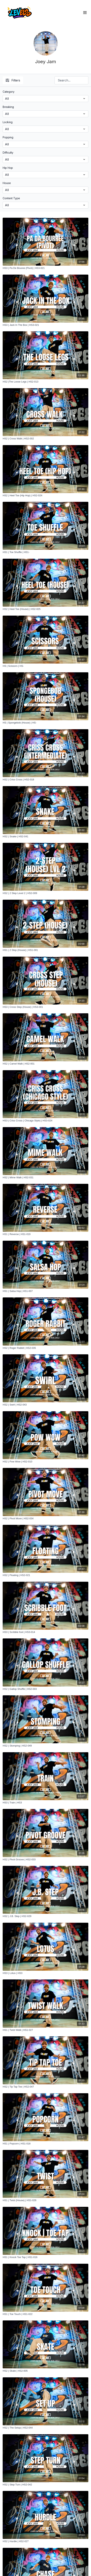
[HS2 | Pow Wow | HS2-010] (45, 1462)
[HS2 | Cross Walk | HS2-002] (45, 439)
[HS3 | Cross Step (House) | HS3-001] (45, 1007)
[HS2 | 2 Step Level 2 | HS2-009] (45, 893)
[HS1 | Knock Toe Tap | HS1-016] (45, 2257)
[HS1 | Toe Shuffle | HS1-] (45, 552)
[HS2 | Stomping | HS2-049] (45, 1746)
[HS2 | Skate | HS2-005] (45, 2371)
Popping (8, 137)
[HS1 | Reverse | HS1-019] (45, 1234)
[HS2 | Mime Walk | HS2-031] (45, 1177)
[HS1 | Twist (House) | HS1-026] (45, 2200)
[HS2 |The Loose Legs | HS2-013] (45, 382)
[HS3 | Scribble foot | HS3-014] (45, 1632)
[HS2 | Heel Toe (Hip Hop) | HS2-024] (45, 495)
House (7, 183)
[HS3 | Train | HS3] (45, 1803)
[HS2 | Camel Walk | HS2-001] (45, 1064)
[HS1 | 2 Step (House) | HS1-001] (45, 950)
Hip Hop (8, 167)
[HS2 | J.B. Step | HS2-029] (45, 1916)
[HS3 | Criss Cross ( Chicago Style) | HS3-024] (45, 1121)
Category (8, 91)
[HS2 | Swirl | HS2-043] (45, 1405)
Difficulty (8, 152)
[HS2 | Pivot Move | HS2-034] (45, 1518)
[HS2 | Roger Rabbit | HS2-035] (45, 1348)
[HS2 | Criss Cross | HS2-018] (45, 780)
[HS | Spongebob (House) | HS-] (45, 723)
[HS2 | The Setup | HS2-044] (45, 2428)
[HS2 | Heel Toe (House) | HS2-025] (45, 609)
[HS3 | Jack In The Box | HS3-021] (45, 325)
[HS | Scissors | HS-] (45, 666)
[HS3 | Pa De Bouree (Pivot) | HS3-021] (45, 268)
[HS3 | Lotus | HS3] (45, 1973)
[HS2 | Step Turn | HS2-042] (45, 2485)
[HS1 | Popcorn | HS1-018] (45, 2144)
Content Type (11, 198)
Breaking (8, 106)
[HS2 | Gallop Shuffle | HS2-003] (45, 1689)
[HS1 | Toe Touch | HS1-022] (45, 2314)
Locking (8, 122)
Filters (13, 80)
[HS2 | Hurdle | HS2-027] (45, 2541)
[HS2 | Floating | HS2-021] (45, 1575)
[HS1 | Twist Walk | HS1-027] (45, 2030)
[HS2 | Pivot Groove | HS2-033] (45, 1859)
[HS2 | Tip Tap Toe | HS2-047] (45, 2087)
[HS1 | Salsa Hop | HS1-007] (45, 1291)
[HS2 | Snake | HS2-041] (45, 836)
